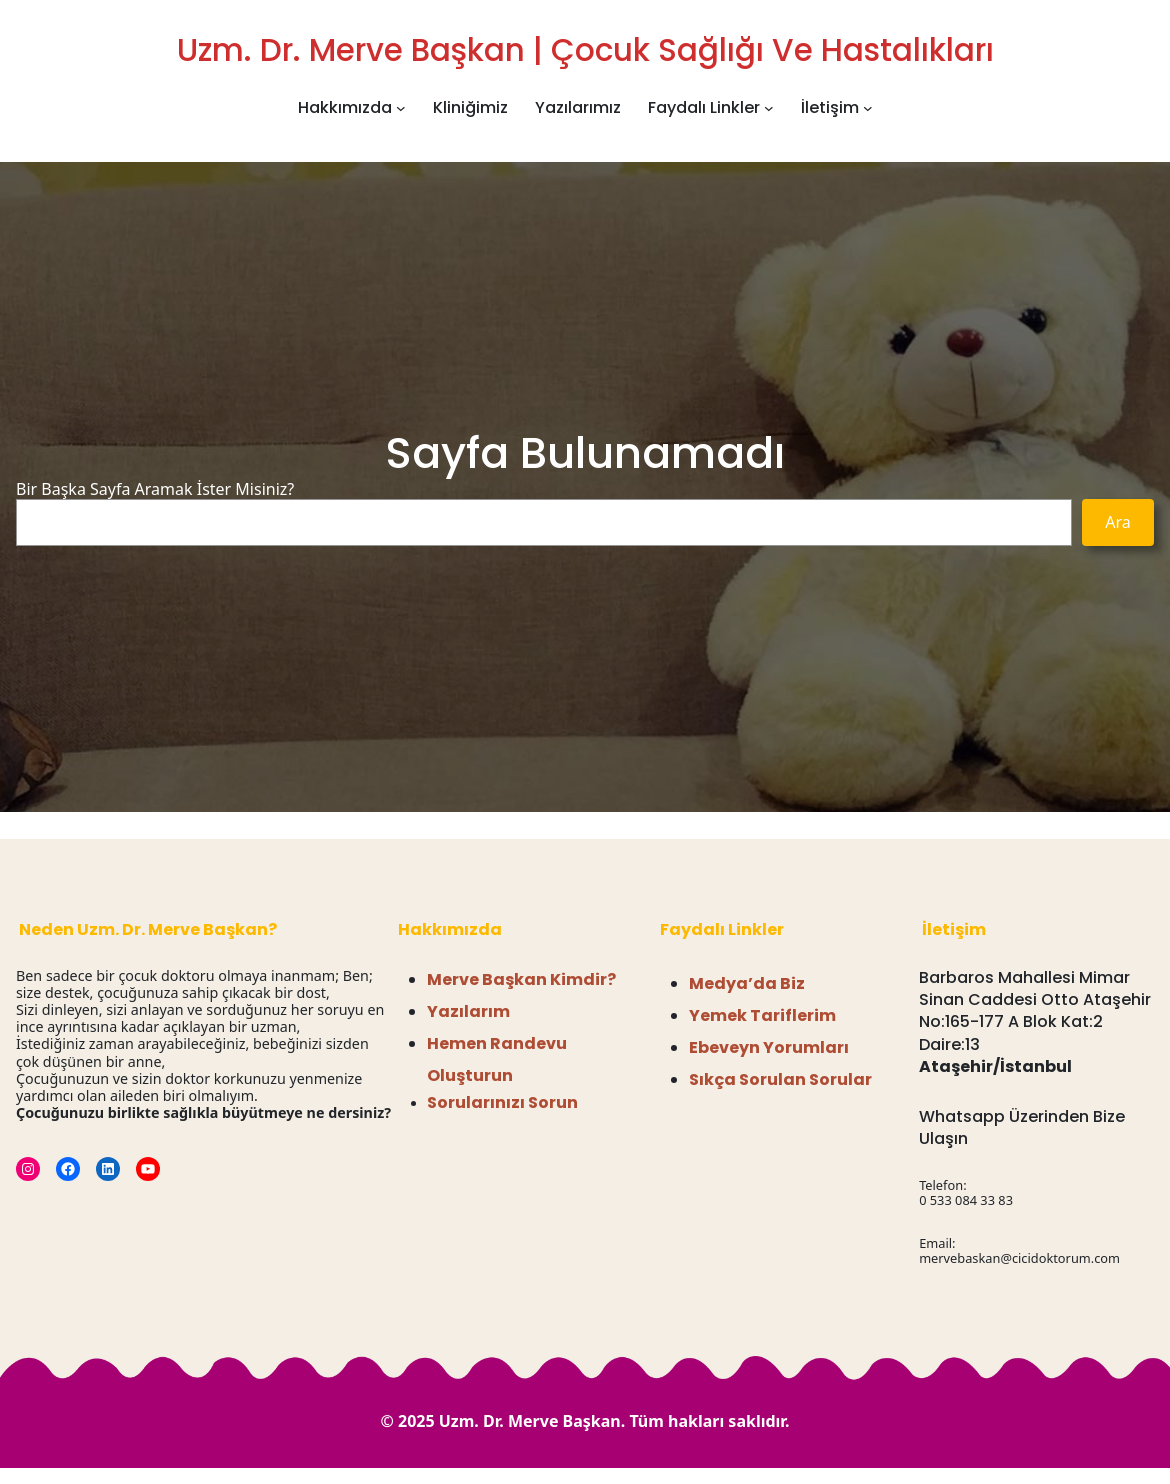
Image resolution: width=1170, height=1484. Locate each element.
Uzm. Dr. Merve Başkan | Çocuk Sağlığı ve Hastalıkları (585, 50)
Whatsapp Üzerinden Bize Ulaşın (1022, 1127)
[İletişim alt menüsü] (868, 108)
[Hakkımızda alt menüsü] (401, 108)
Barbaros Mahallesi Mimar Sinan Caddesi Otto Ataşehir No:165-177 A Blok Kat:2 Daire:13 (1035, 1011)
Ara (1118, 522)
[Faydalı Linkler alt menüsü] (769, 108)
